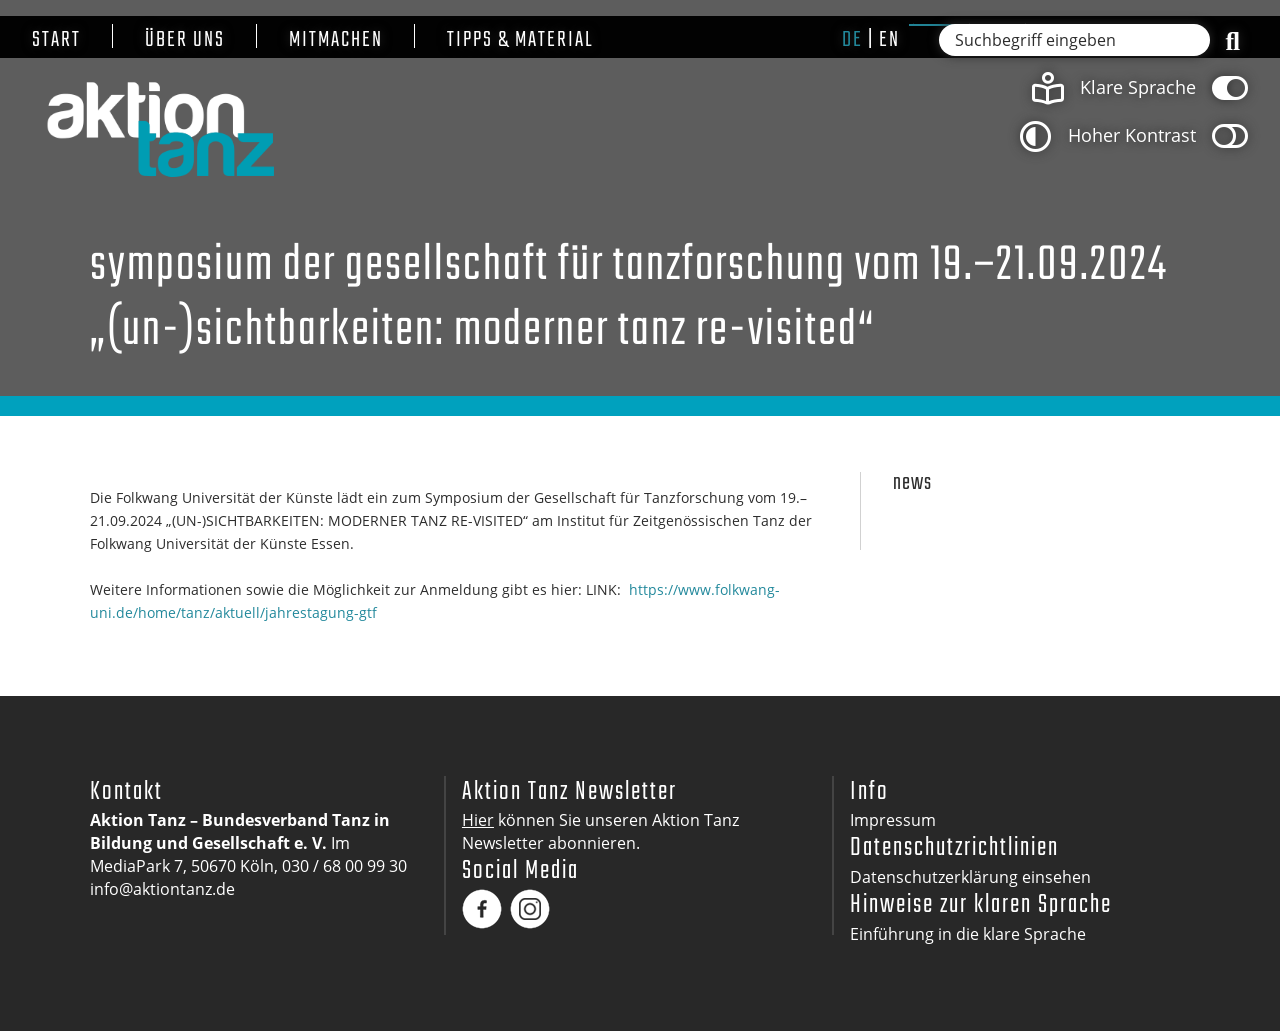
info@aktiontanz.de (162, 889)
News (912, 483)
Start (56, 40)
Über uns (185, 40)
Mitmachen (336, 40)
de (852, 40)
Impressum (893, 820)
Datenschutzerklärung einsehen (970, 877)
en (889, 40)
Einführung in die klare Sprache (968, 934)
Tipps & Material (520, 40)
